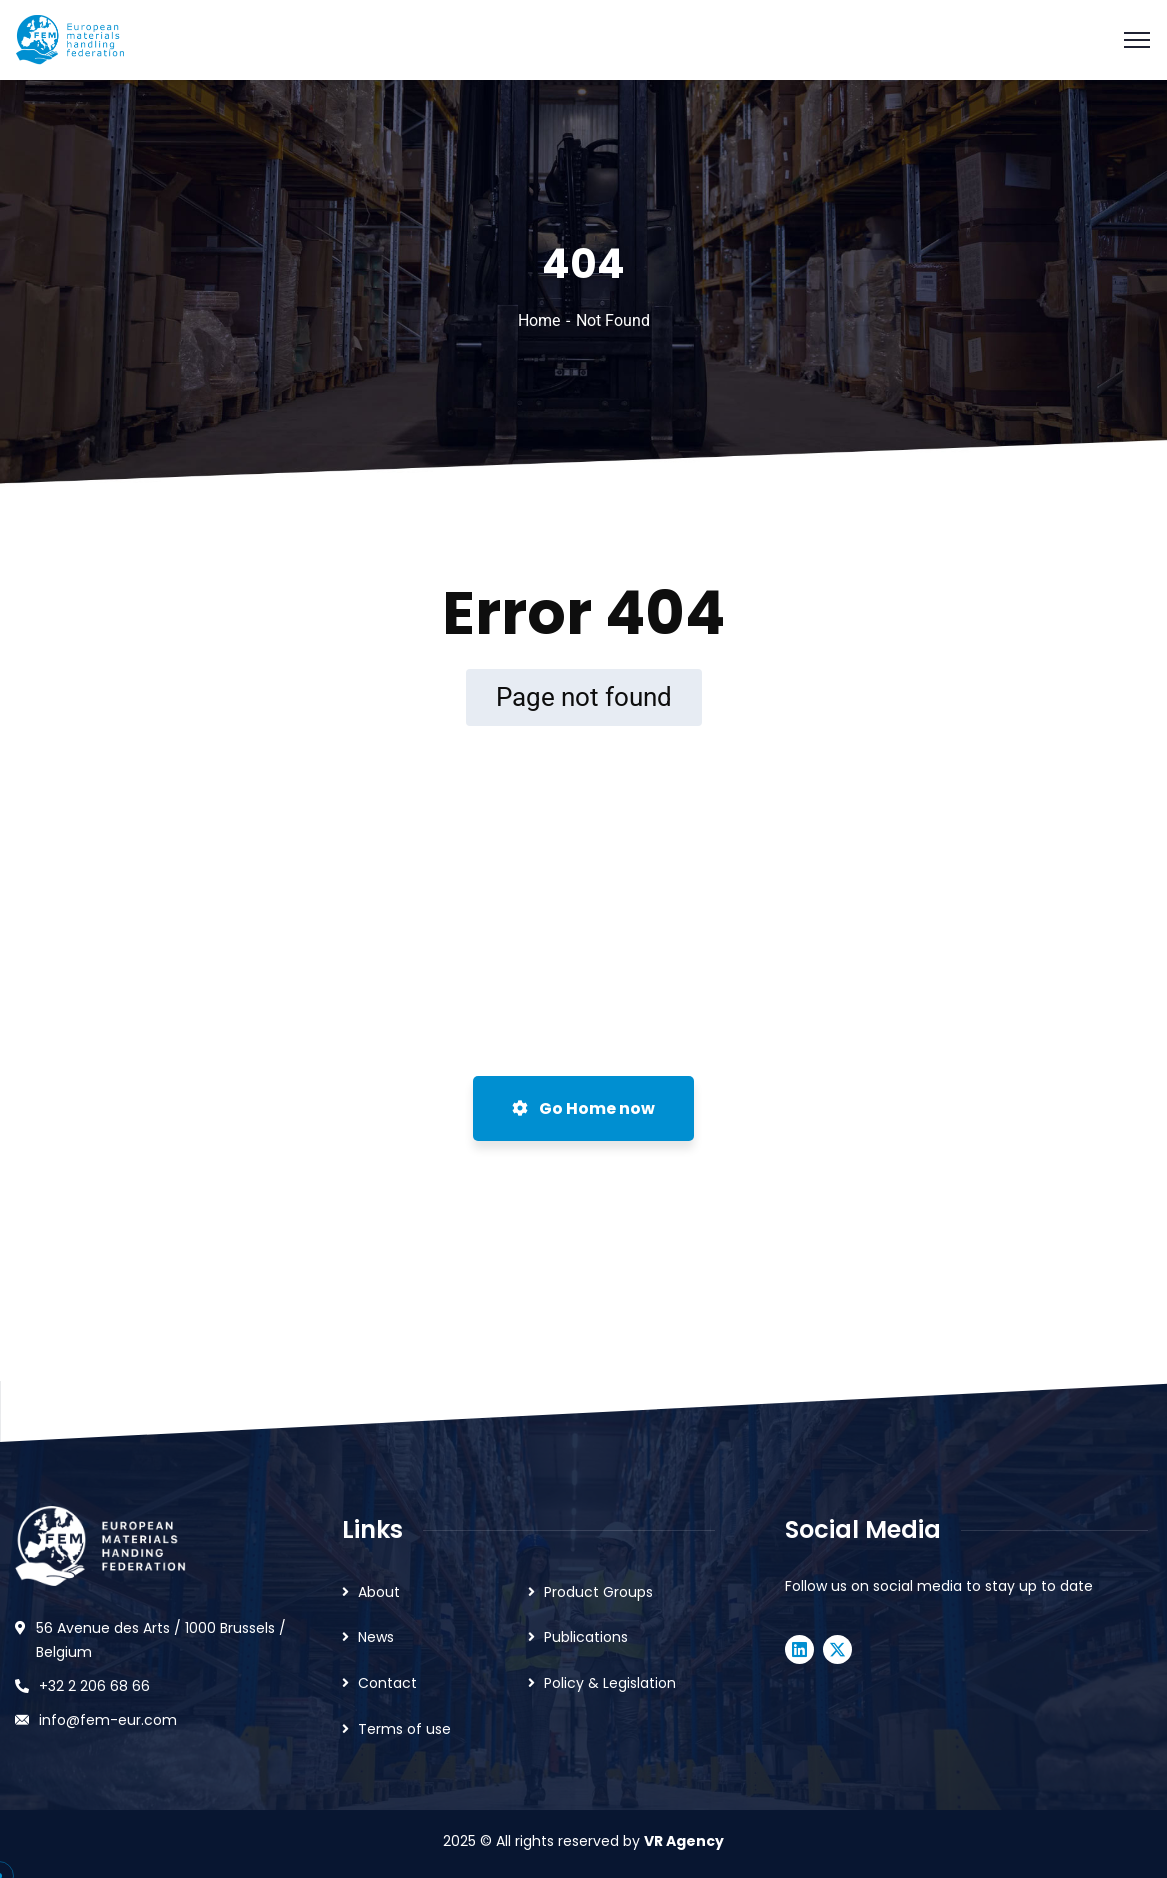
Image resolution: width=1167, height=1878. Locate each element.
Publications (586, 1637)
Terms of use (404, 1729)
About (379, 1592)
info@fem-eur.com (108, 1720)
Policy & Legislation (610, 1683)
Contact (387, 1683)
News (376, 1637)
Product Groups (598, 1592)
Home (539, 320)
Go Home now (583, 1108)
